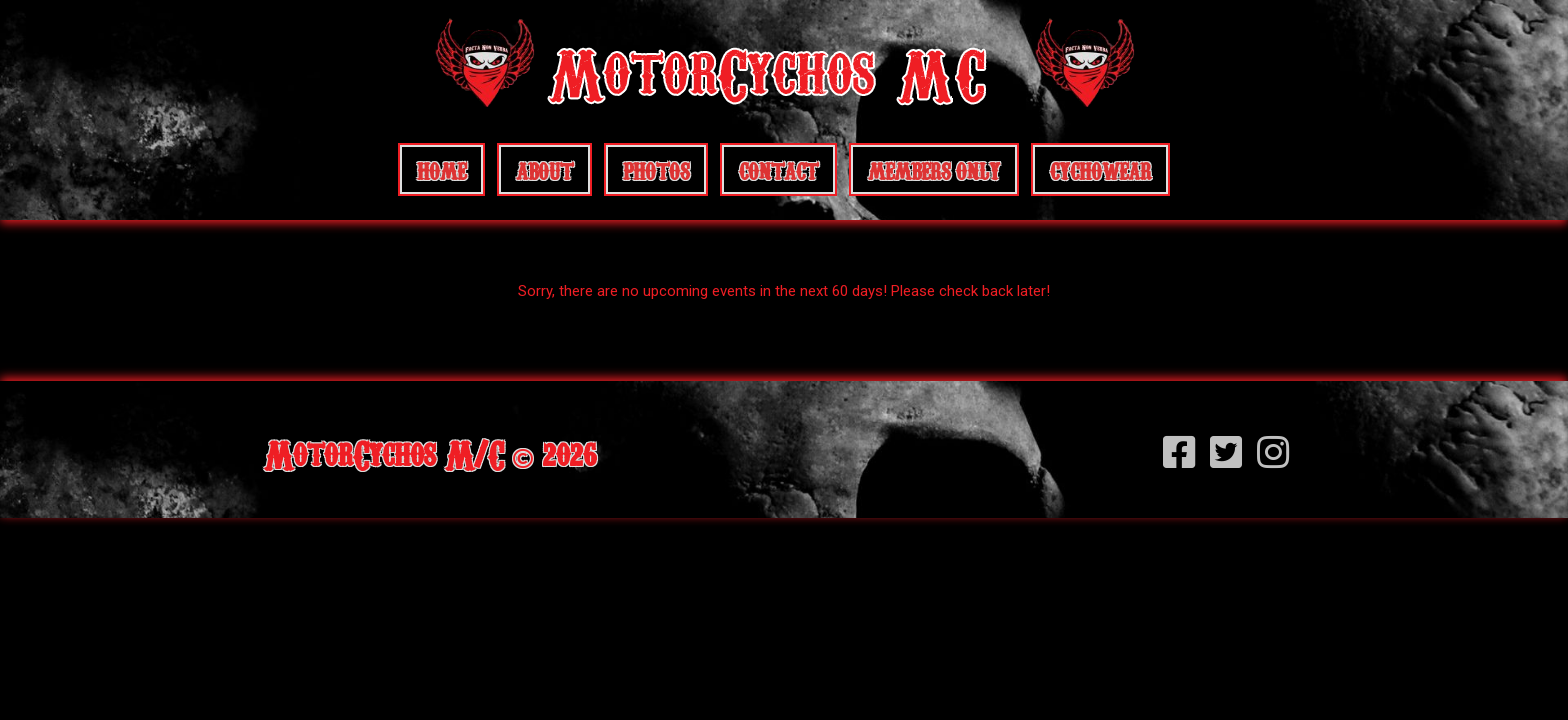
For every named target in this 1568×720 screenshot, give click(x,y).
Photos (656, 169)
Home (441, 169)
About (544, 169)
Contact (778, 169)
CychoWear (1100, 169)
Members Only (934, 169)
